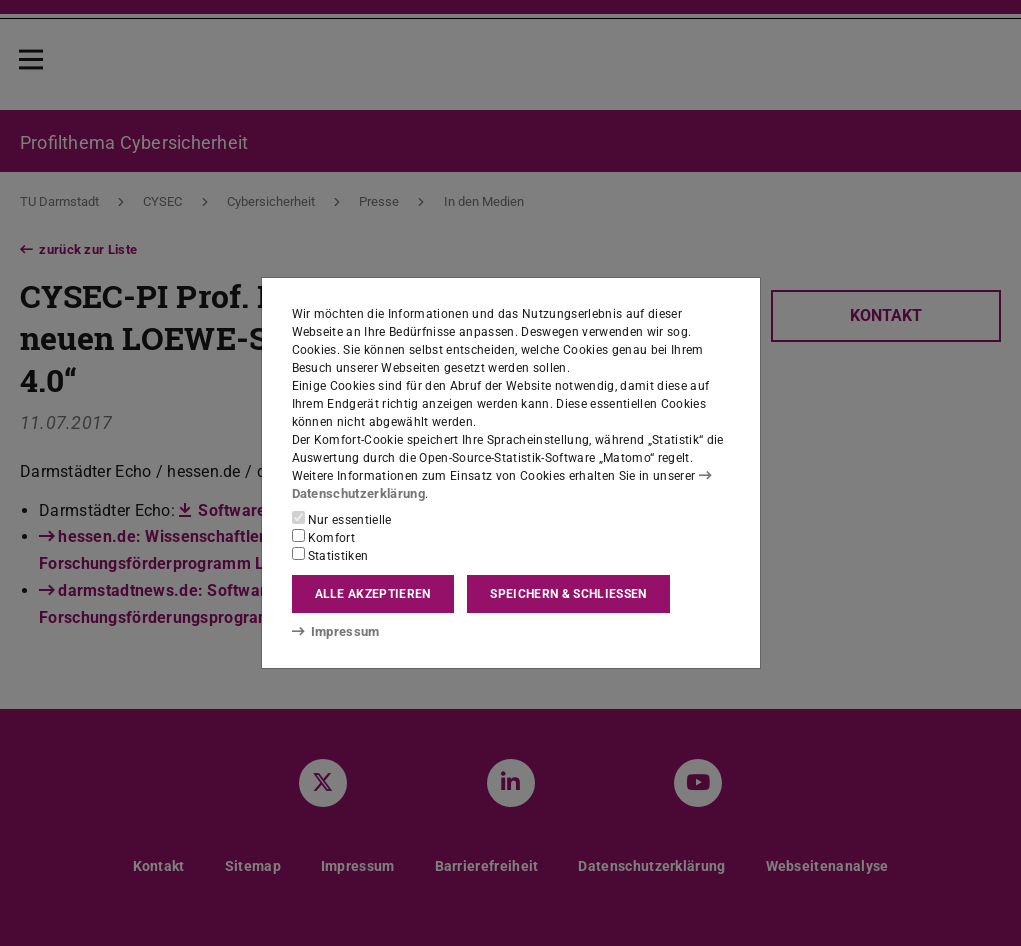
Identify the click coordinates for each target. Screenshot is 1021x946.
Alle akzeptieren (373, 594)
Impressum (332, 631)
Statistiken (330, 555)
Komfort (324, 537)
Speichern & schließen (568, 594)
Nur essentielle (342, 519)
